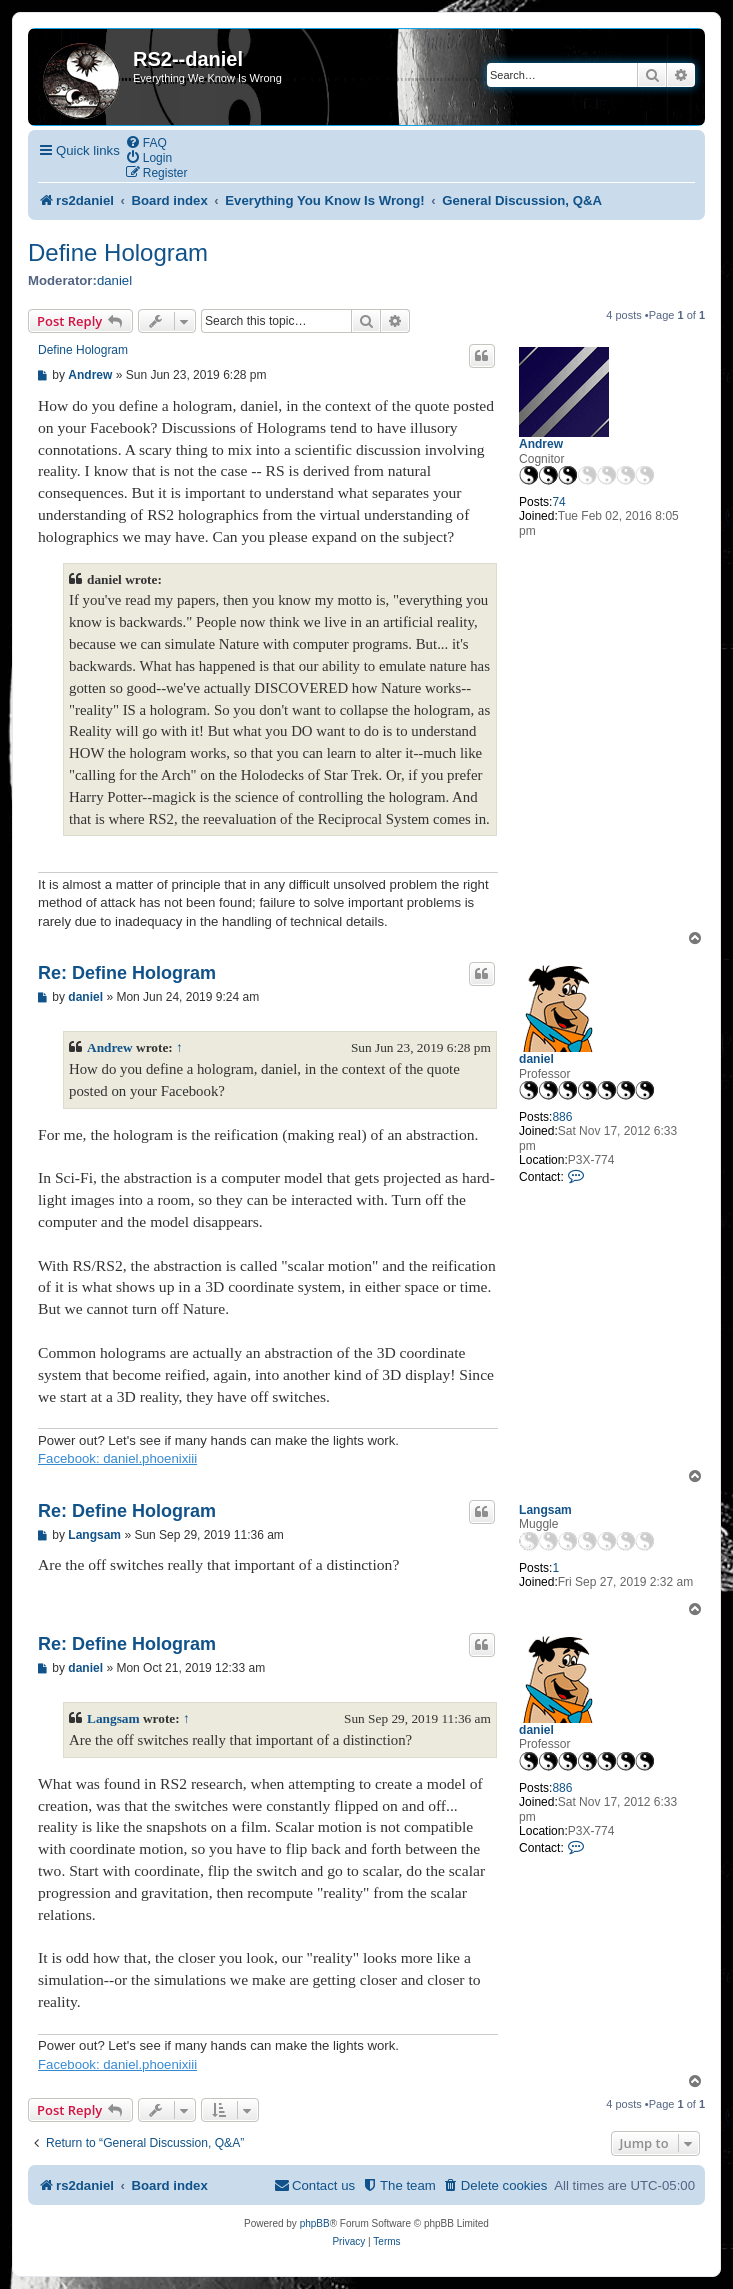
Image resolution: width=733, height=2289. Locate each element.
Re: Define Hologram (127, 973)
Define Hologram (118, 252)
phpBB (315, 2223)
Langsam (545, 1510)
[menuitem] (146, 142)
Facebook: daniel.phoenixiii (117, 1458)
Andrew (541, 444)
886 (562, 1117)
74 (558, 502)
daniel (114, 280)
